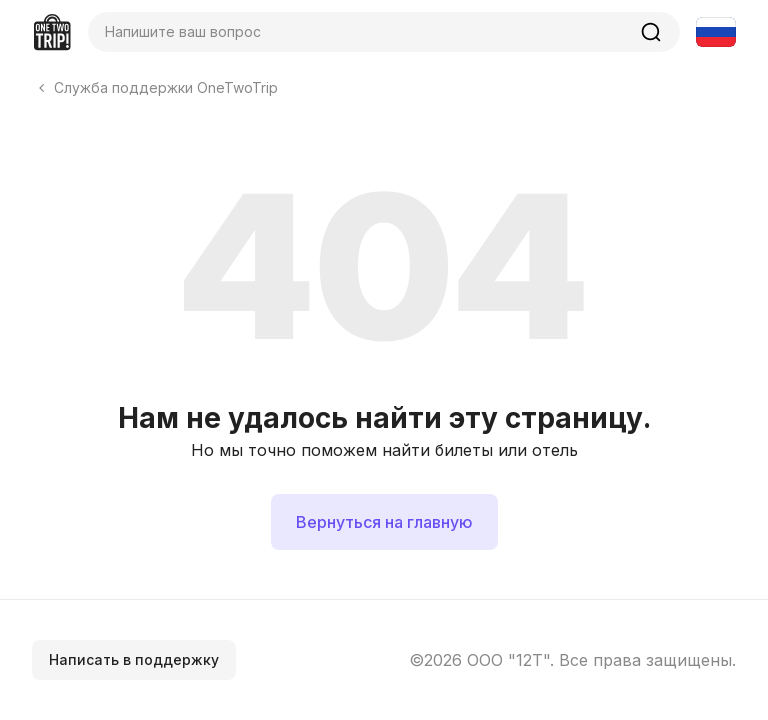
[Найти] (651, 32)
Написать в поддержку (134, 659)
